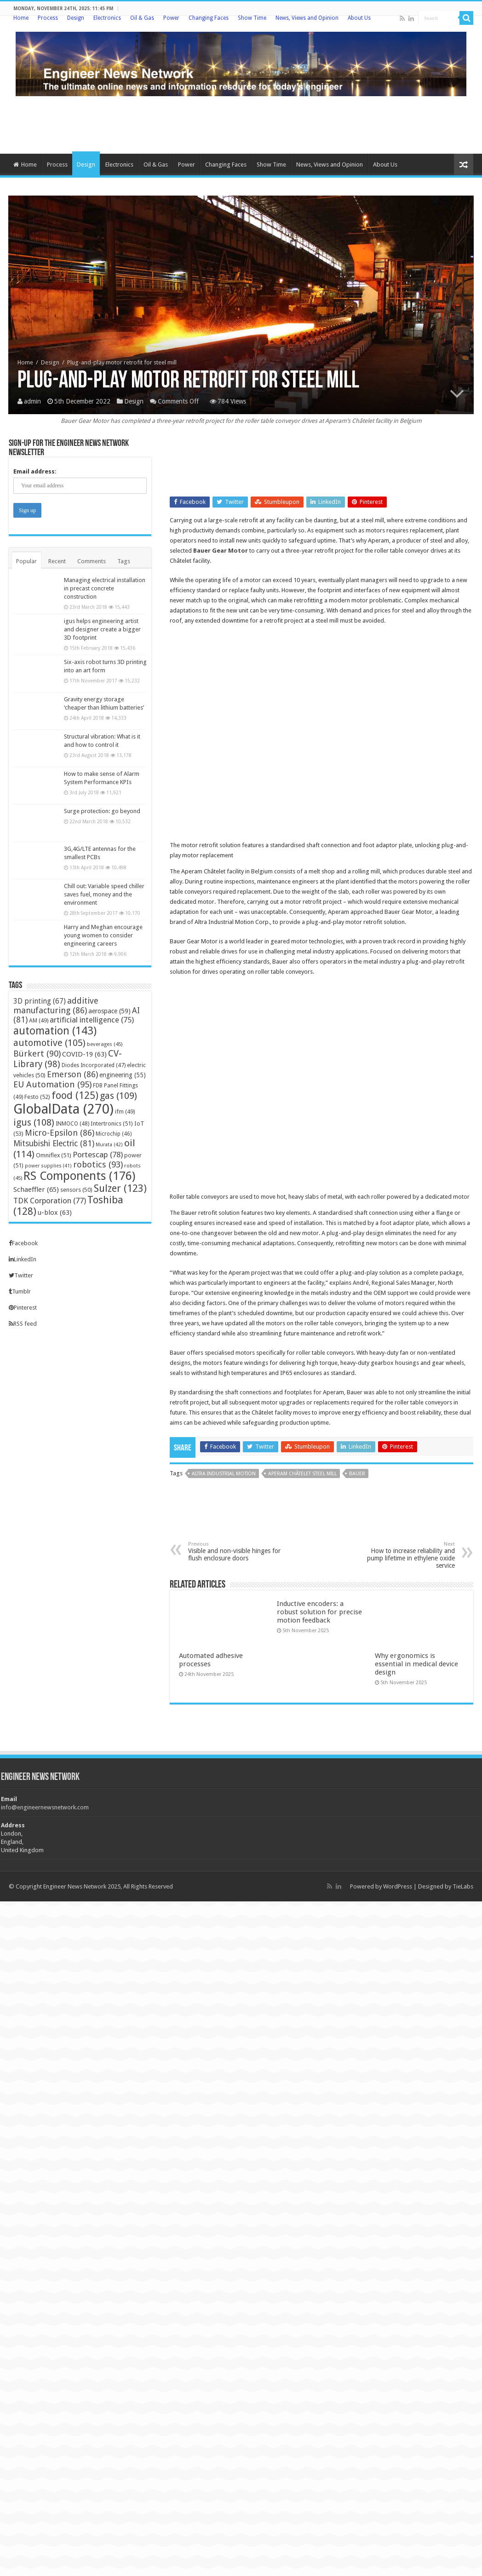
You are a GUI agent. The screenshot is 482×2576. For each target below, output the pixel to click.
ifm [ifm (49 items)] (125, 1111)
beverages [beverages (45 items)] (104, 1044)
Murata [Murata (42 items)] (109, 1145)
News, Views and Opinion (307, 18)
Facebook (23, 1243)
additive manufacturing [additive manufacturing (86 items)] (55, 1005)
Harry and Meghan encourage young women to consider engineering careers (103, 935)
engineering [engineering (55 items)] (122, 1075)
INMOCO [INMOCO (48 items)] (72, 1124)
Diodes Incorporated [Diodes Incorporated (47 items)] (94, 1065)
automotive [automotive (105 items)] (49, 1042)
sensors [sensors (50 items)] (76, 1189)
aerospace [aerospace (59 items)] (109, 1011)
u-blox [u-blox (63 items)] (55, 1212)
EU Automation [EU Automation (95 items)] (52, 1084)
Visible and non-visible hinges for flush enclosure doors (235, 1551)
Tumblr (20, 1291)
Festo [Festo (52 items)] (37, 1096)
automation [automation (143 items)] (55, 1030)
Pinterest (23, 1307)
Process (48, 18)
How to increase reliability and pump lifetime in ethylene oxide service (408, 1555)
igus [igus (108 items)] (33, 1122)
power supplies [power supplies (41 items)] (48, 1166)
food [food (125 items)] (75, 1095)
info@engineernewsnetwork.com (45, 1807)
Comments (91, 561)
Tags (123, 561)
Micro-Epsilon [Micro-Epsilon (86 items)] (59, 1133)
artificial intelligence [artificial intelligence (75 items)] (92, 1019)
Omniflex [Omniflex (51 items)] (53, 1155)
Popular (26, 561)
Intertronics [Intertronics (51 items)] (112, 1123)
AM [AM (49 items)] (38, 1020)
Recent (57, 561)
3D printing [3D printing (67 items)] (39, 1001)
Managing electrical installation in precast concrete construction (104, 588)
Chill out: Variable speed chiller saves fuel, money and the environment (104, 894)
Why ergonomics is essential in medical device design (416, 1664)
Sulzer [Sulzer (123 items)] (120, 1188)
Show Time (252, 18)
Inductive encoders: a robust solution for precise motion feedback (319, 1612)
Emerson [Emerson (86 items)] (72, 1074)
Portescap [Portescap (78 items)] (98, 1154)
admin (32, 401)
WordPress (397, 1886)
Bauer (357, 1474)
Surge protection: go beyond (102, 811)
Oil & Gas (142, 18)
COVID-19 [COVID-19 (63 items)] (84, 1054)
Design (75, 18)
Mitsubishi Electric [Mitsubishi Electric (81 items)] (53, 1143)
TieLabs (463, 1886)
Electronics (107, 18)
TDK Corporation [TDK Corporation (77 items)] (49, 1200)
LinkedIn (22, 1259)
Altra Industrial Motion (224, 1474)
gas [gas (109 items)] (118, 1095)
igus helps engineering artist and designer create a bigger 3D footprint (102, 629)
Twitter (21, 1275)
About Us (359, 18)
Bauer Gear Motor (220, 550)
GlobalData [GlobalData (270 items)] (63, 1109)
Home (21, 18)
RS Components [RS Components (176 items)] (79, 1176)
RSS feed (23, 1323)
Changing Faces (209, 18)
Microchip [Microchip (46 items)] (114, 1134)
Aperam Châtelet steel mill (302, 1474)
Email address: (35, 471)
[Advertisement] (241, 123)
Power (171, 18)
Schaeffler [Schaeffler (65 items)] (36, 1189)
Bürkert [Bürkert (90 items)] (37, 1053)
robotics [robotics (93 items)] (98, 1164)
